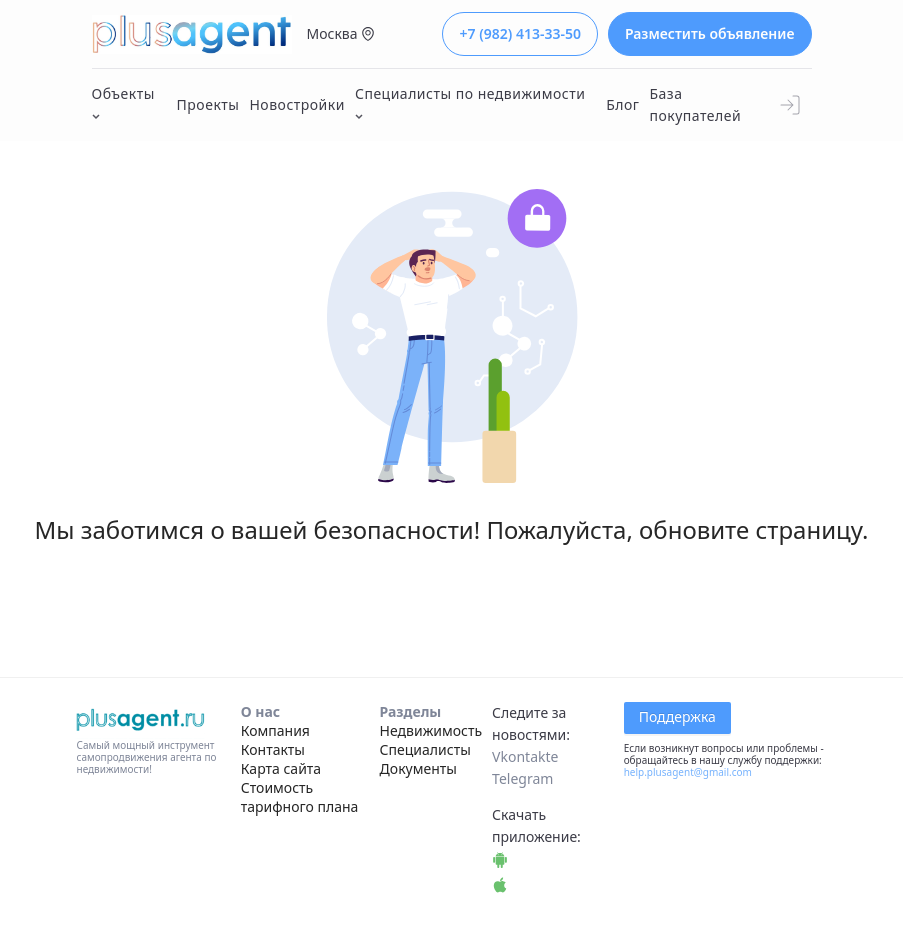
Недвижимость (431, 730)
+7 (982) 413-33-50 (519, 33)
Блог (622, 104)
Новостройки (297, 104)
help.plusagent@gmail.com (688, 772)
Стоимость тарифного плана (300, 797)
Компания (275, 730)
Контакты (273, 749)
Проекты (208, 104)
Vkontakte (525, 756)
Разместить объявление (710, 33)
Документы (418, 768)
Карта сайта (281, 768)
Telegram (522, 778)
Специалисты (425, 749)
